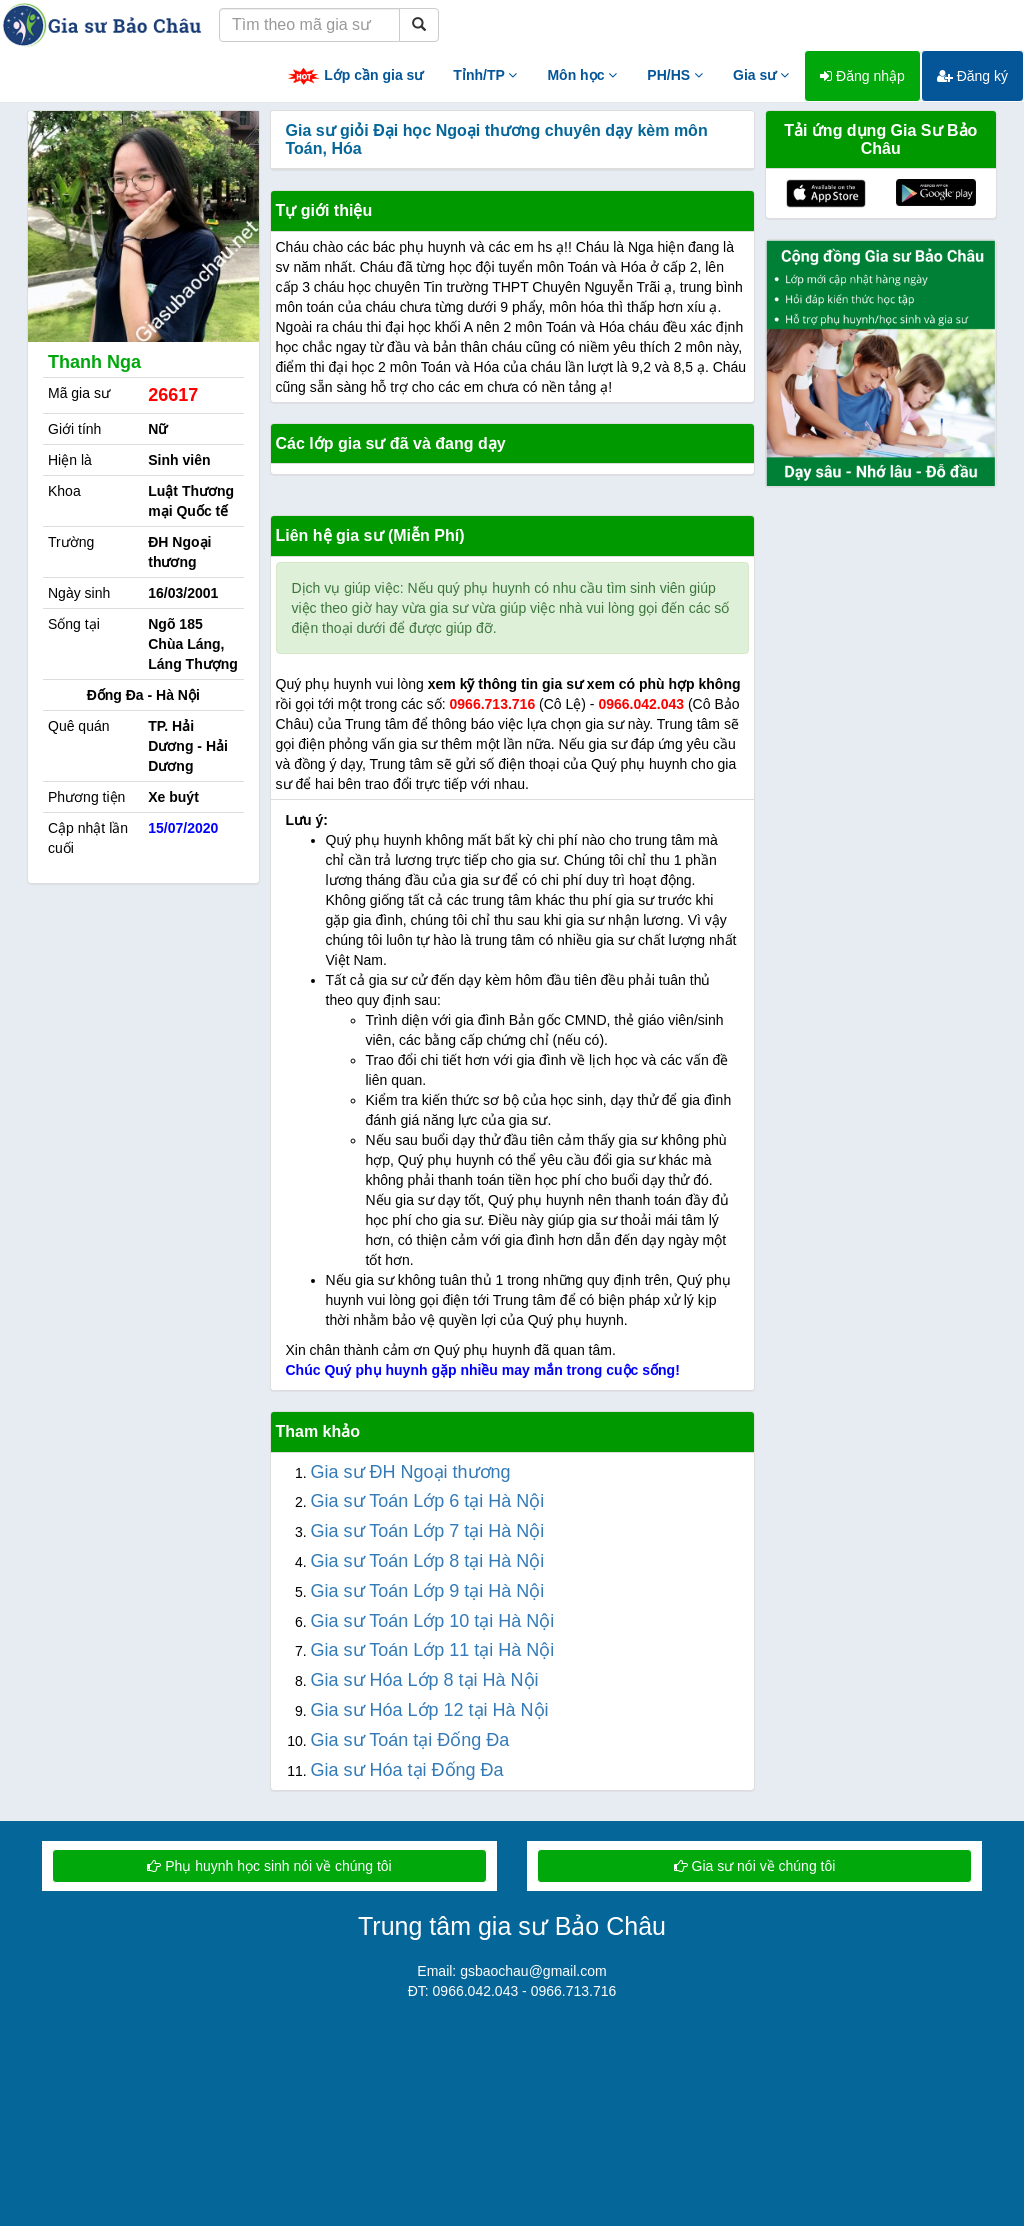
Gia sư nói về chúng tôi (755, 1866)
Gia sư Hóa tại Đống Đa (407, 1770)
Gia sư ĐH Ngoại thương (411, 1472)
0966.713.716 (493, 704)
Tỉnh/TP (485, 75)
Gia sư (761, 75)
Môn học (582, 75)
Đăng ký (972, 76)
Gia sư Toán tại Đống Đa (410, 1740)
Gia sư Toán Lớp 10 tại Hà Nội (433, 1621)
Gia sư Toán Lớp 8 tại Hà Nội (428, 1561)
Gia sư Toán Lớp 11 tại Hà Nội (433, 1650)
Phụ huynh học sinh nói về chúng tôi (269, 1866)
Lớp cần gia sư (355, 76)
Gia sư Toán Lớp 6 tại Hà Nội (428, 1501)
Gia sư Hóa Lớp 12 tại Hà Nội (430, 1710)
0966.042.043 (641, 704)
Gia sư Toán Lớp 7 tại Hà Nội (428, 1531)
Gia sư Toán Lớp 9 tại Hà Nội (428, 1591)
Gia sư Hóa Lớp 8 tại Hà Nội (425, 1680)
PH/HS (675, 75)
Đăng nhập (862, 76)
